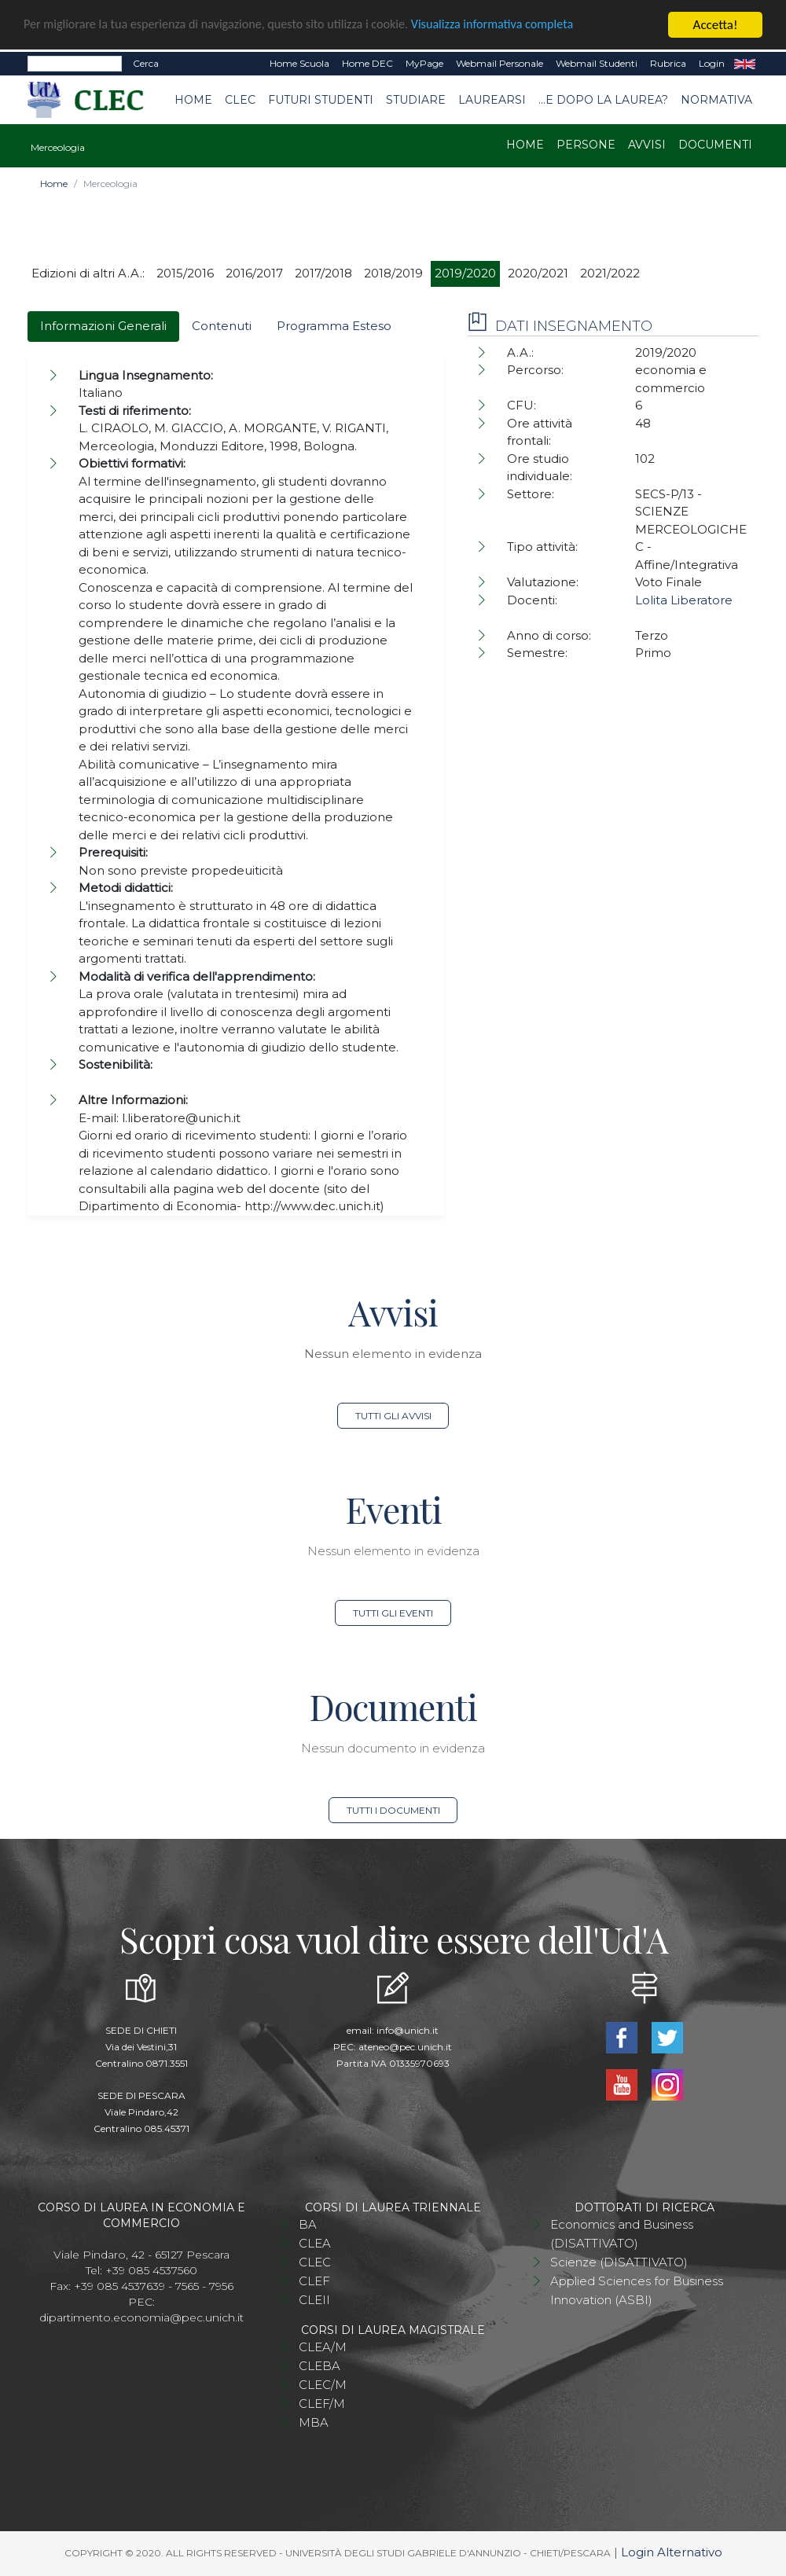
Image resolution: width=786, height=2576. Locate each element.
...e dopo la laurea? (603, 100)
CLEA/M (323, 2346)
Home (193, 100)
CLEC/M (323, 2384)
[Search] (75, 64)
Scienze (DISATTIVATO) (619, 2262)
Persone (585, 145)
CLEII (314, 2299)
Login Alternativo (671, 2552)
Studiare (416, 100)
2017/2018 (323, 273)
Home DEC (367, 63)
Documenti (715, 145)
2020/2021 (538, 273)
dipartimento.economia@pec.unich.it (141, 2317)
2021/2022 (610, 273)
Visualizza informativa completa (518, 25)
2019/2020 (465, 273)
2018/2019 (393, 273)
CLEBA (319, 2365)
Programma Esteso (334, 325)
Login (712, 63)
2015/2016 (185, 273)
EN (744, 63)
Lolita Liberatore (684, 600)
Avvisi (647, 145)
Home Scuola (299, 63)
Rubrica (668, 63)
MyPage (424, 63)
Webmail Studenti (596, 63)
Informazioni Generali (103, 325)
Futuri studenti (320, 100)
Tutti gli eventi (393, 1613)
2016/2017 (254, 273)
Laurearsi (492, 100)
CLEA (315, 2243)
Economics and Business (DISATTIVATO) (621, 2234)
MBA (314, 2422)
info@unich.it (407, 2030)
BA (308, 2224)
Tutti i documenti (393, 1810)
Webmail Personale (499, 63)
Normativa (716, 100)
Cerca (146, 63)
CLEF (314, 2280)
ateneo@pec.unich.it (405, 2047)
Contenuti (222, 325)
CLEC (240, 100)
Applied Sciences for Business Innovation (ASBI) (636, 2290)
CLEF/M (322, 2403)
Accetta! (715, 25)
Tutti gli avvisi (393, 1416)
